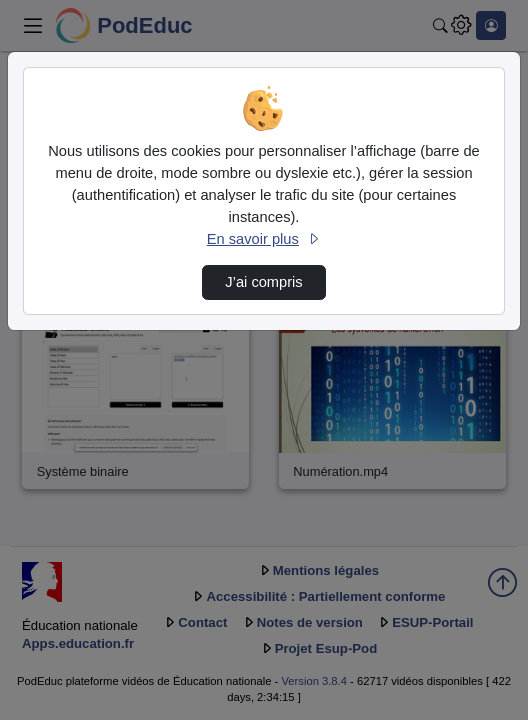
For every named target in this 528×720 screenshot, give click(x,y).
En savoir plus (264, 239)
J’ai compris (263, 282)
